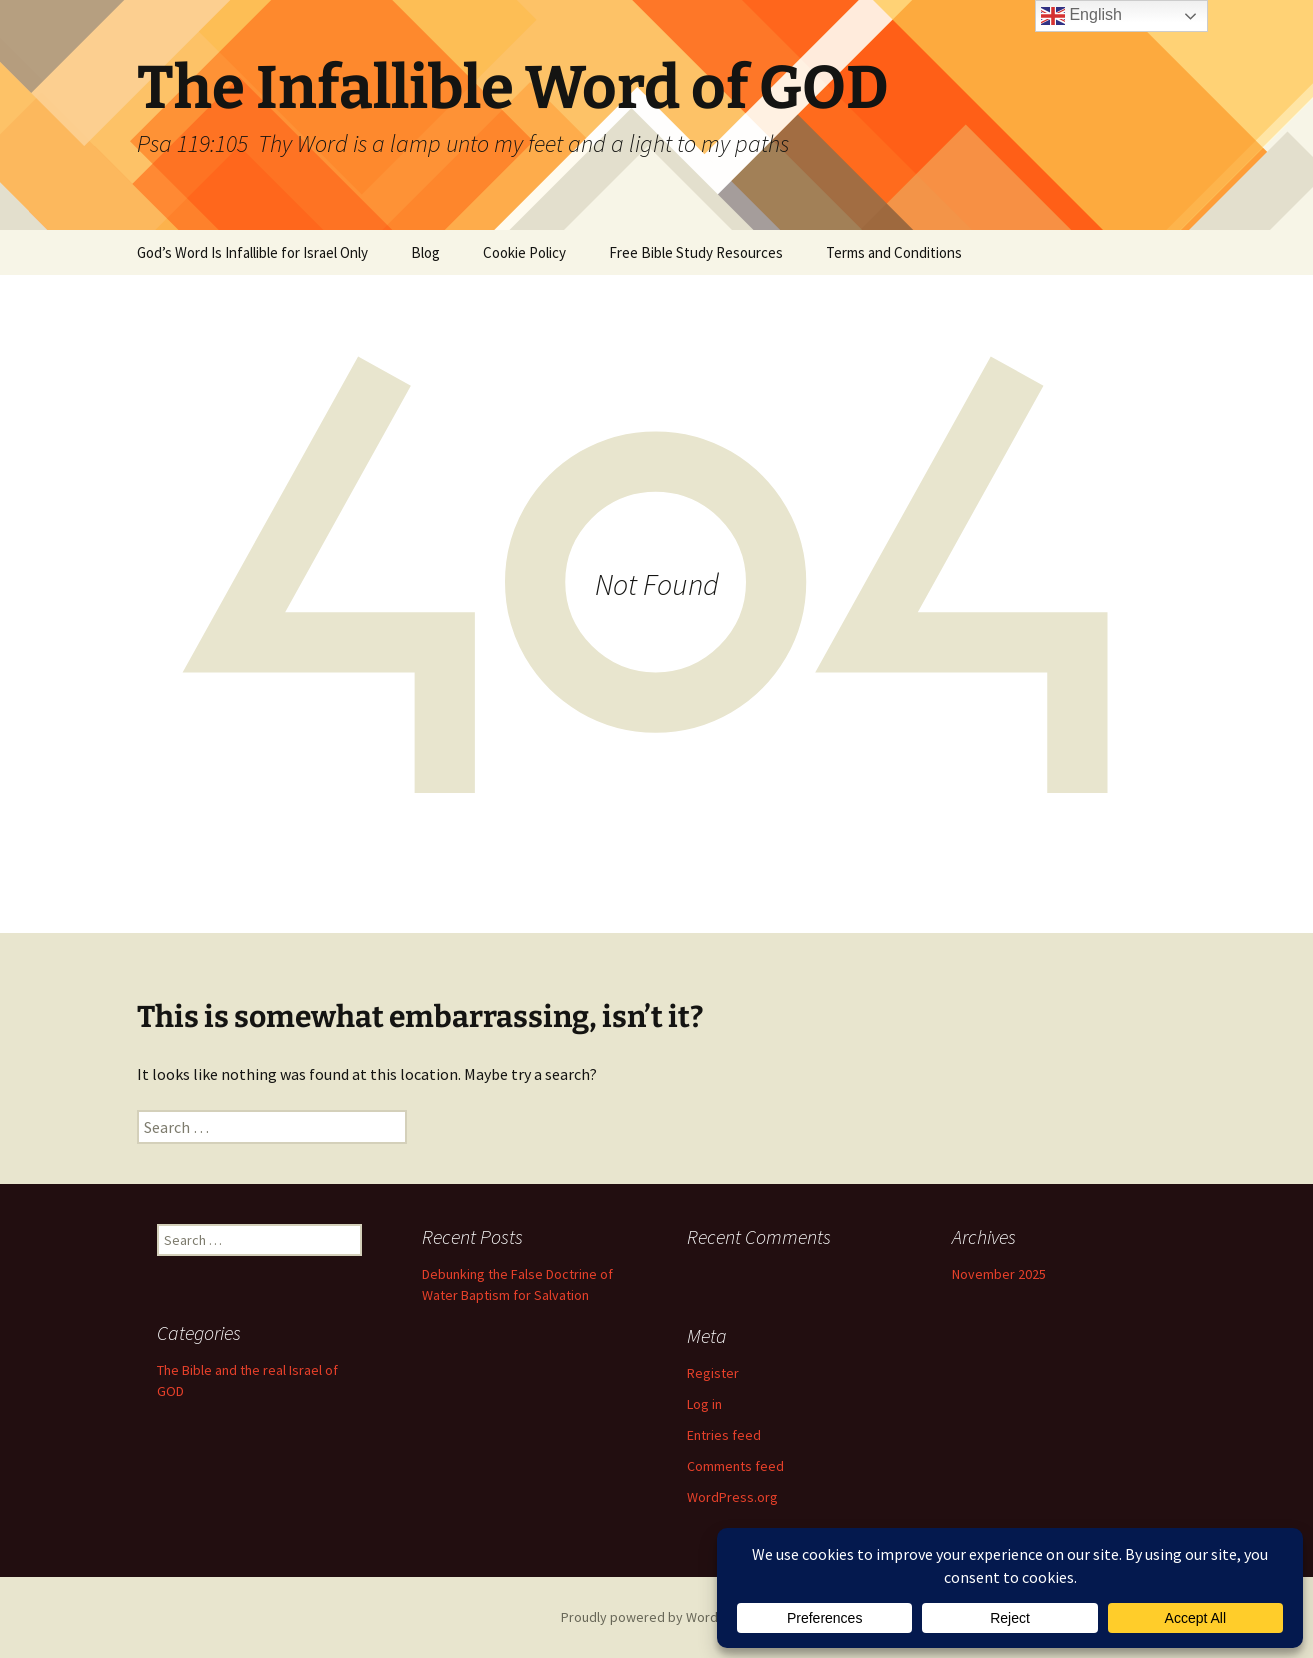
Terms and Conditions (894, 252)
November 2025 (999, 1274)
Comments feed (735, 1466)
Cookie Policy (524, 252)
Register (713, 1373)
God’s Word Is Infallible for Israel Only (252, 252)
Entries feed (724, 1435)
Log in (704, 1404)
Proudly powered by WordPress (657, 1617)
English (1081, 16)
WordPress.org (732, 1497)
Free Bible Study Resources (696, 252)
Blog (425, 252)
